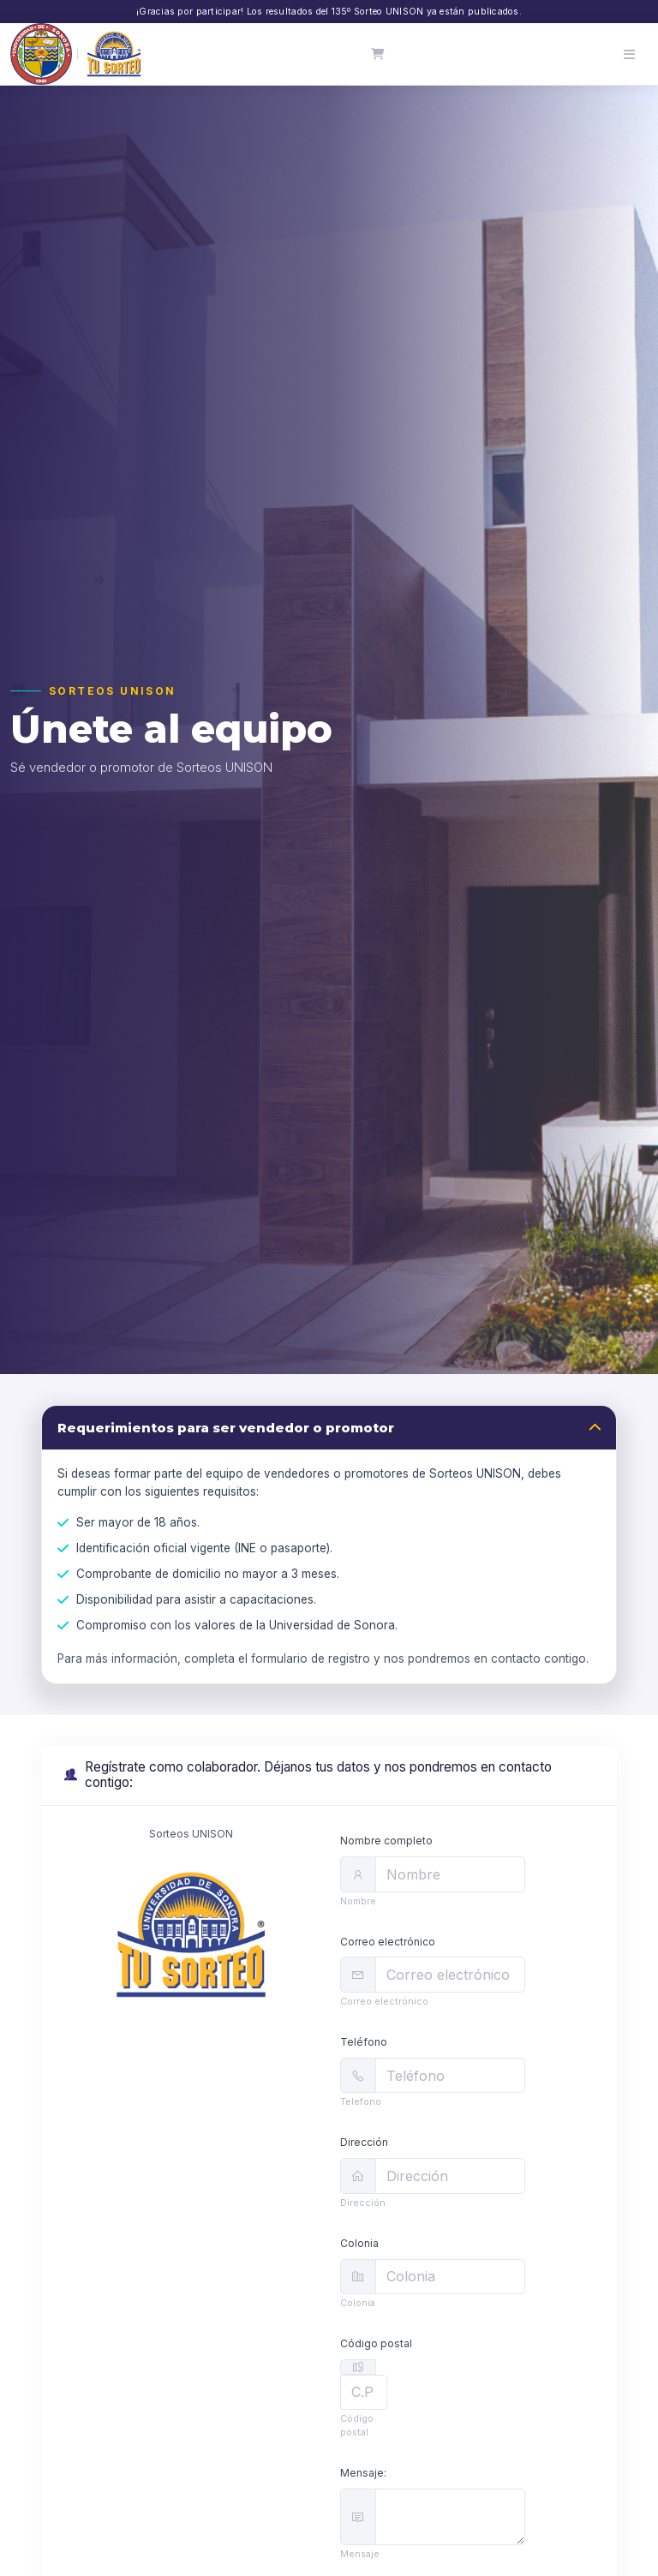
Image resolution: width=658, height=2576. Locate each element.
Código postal (376, 2343)
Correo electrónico (387, 1941)
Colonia (359, 2243)
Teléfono (363, 2041)
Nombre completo (386, 1840)
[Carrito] (378, 54)
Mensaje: (363, 2472)
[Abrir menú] (629, 54)
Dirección (364, 2142)
